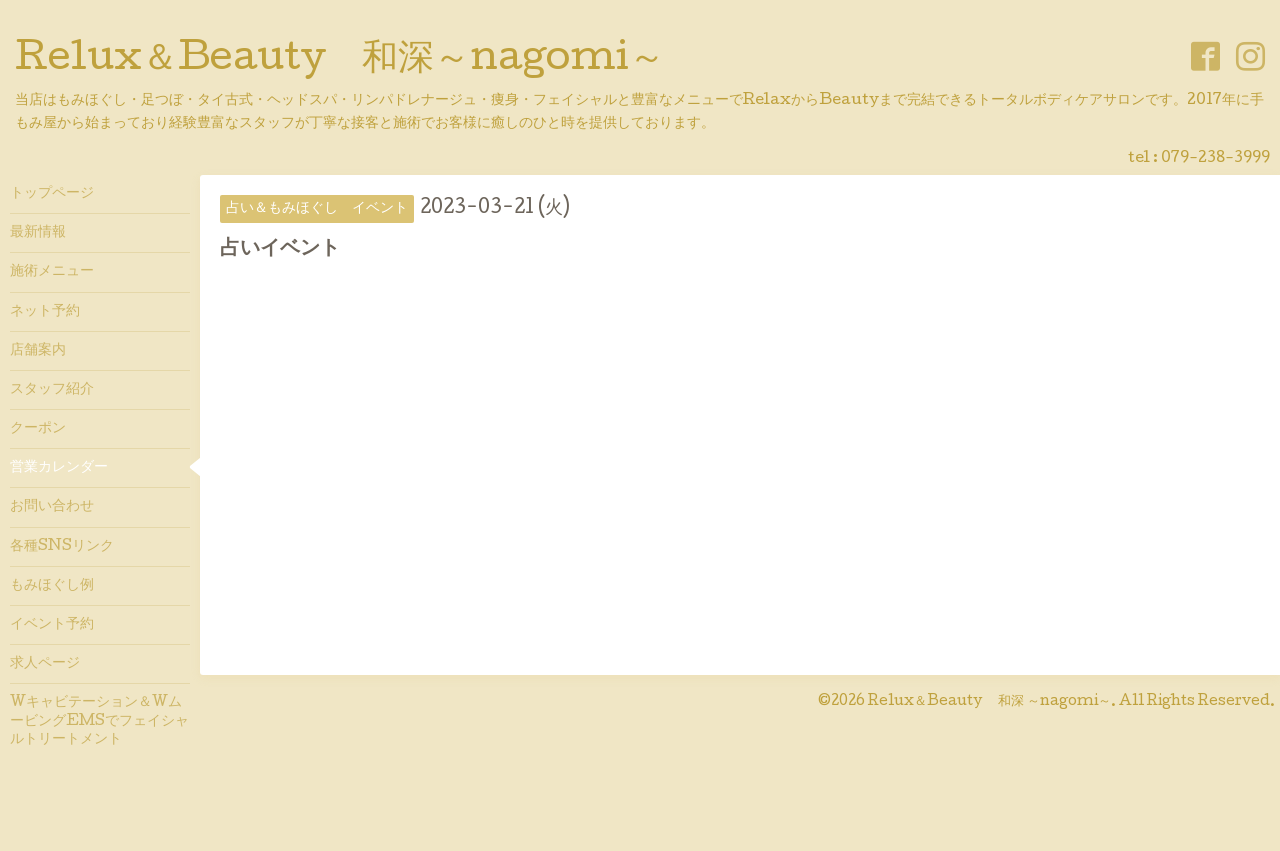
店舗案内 (38, 351)
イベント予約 (52, 625)
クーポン (38, 429)
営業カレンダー (59, 468)
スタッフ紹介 (52, 390)
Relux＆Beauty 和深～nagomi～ (340, 61)
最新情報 (38, 233)
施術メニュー (52, 272)
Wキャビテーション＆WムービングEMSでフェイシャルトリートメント (99, 721)
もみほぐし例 (52, 586)
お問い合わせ (52, 507)
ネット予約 (45, 312)
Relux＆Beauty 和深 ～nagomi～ (989, 702)
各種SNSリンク (62, 547)
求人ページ (45, 664)
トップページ (52, 194)
